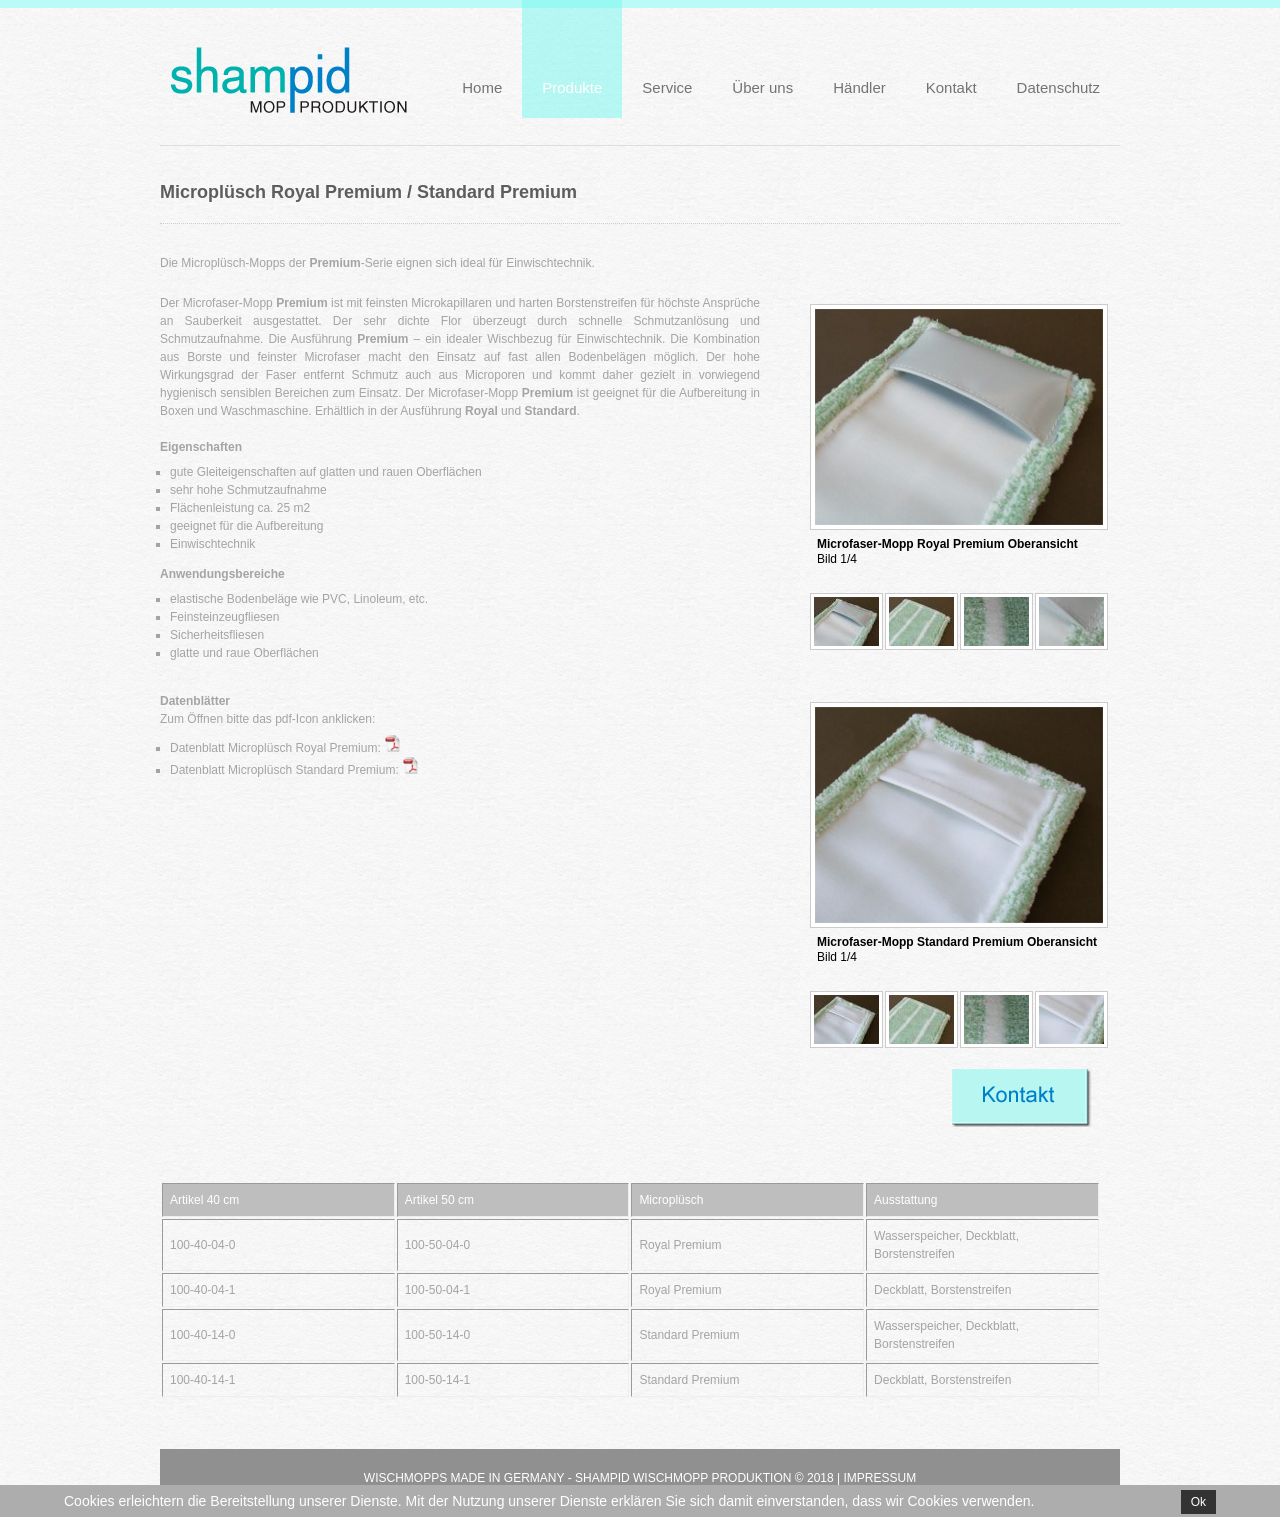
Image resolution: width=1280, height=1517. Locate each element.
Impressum (879, 1478)
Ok (1198, 1502)
